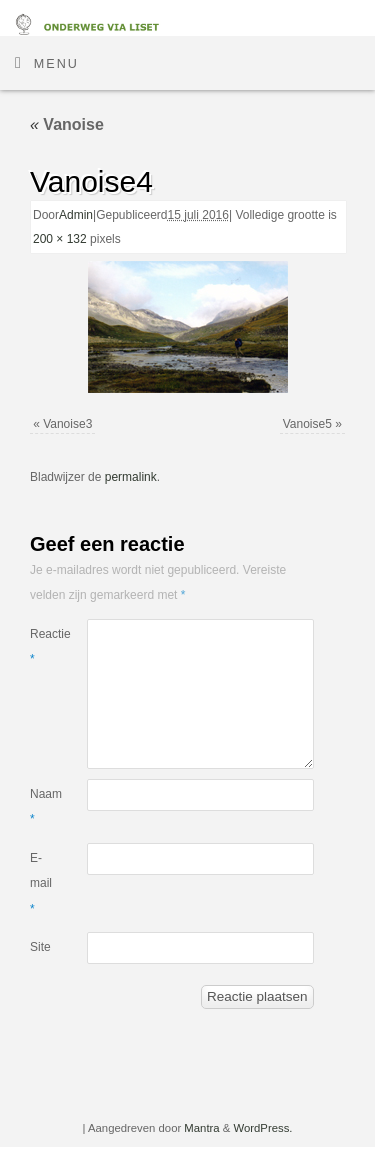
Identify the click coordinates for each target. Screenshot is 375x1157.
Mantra (201, 1128)
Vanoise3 (67, 424)
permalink (131, 477)
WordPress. (262, 1128)
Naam (44, 807)
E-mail (41, 883)
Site (40, 947)
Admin (76, 215)
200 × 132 (60, 239)
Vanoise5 (307, 424)
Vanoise (67, 124)
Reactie (44, 647)
